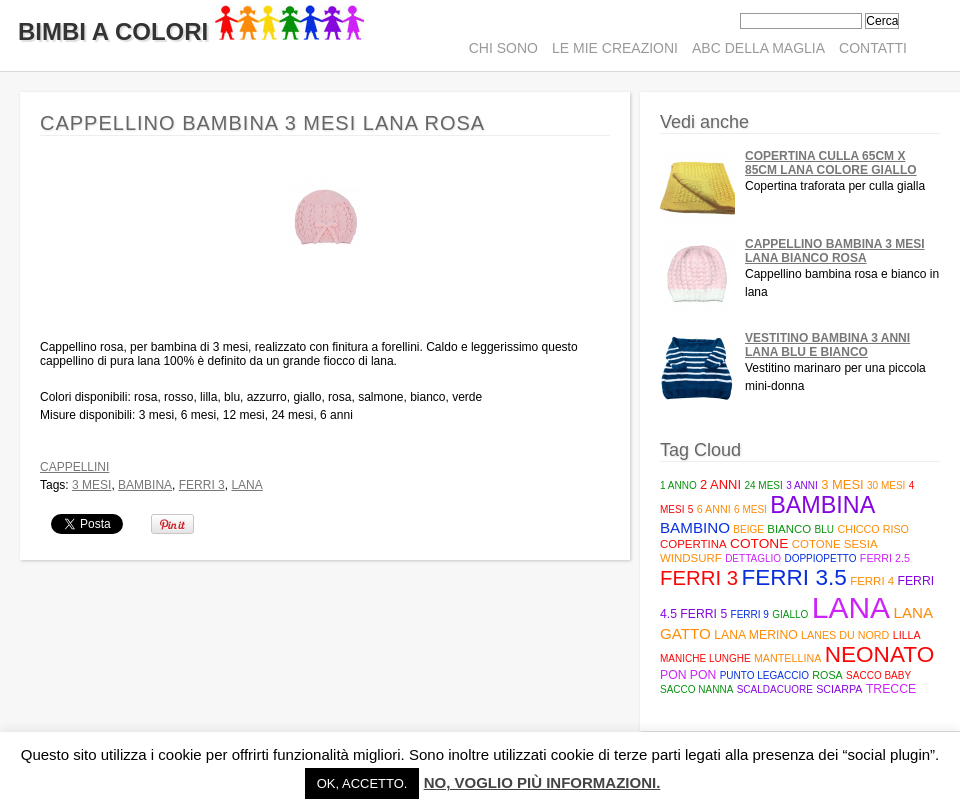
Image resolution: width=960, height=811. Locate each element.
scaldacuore (775, 689)
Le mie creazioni (615, 48)
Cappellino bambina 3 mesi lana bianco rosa (835, 251)
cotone (759, 543)
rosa (827, 675)
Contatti (873, 48)
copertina (693, 544)
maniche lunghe (705, 658)
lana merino (756, 635)
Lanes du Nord (845, 635)
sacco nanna (696, 689)
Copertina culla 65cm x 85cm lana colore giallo (831, 163)
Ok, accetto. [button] (362, 783)
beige (748, 529)
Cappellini (74, 467)
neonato (880, 654)
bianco (789, 529)
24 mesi (763, 485)
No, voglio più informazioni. (542, 782)
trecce (891, 689)
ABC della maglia (758, 48)
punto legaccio (764, 675)
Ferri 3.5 (793, 577)
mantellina (787, 658)
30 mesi (886, 485)
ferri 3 (202, 485)
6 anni (714, 509)
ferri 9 (750, 614)
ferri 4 (872, 581)
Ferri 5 (703, 614)
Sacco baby (878, 675)
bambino (695, 527)
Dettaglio (753, 558)
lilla (907, 635)
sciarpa (839, 689)
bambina (145, 485)
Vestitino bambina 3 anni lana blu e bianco (827, 345)
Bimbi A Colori (191, 31)
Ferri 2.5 (885, 558)
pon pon (688, 675)
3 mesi (91, 485)
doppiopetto (820, 558)
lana (246, 485)
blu (824, 529)
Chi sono (503, 48)
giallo (790, 614)
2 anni (720, 484)
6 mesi (750, 509)
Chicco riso (873, 529)
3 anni (802, 485)
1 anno (678, 485)
